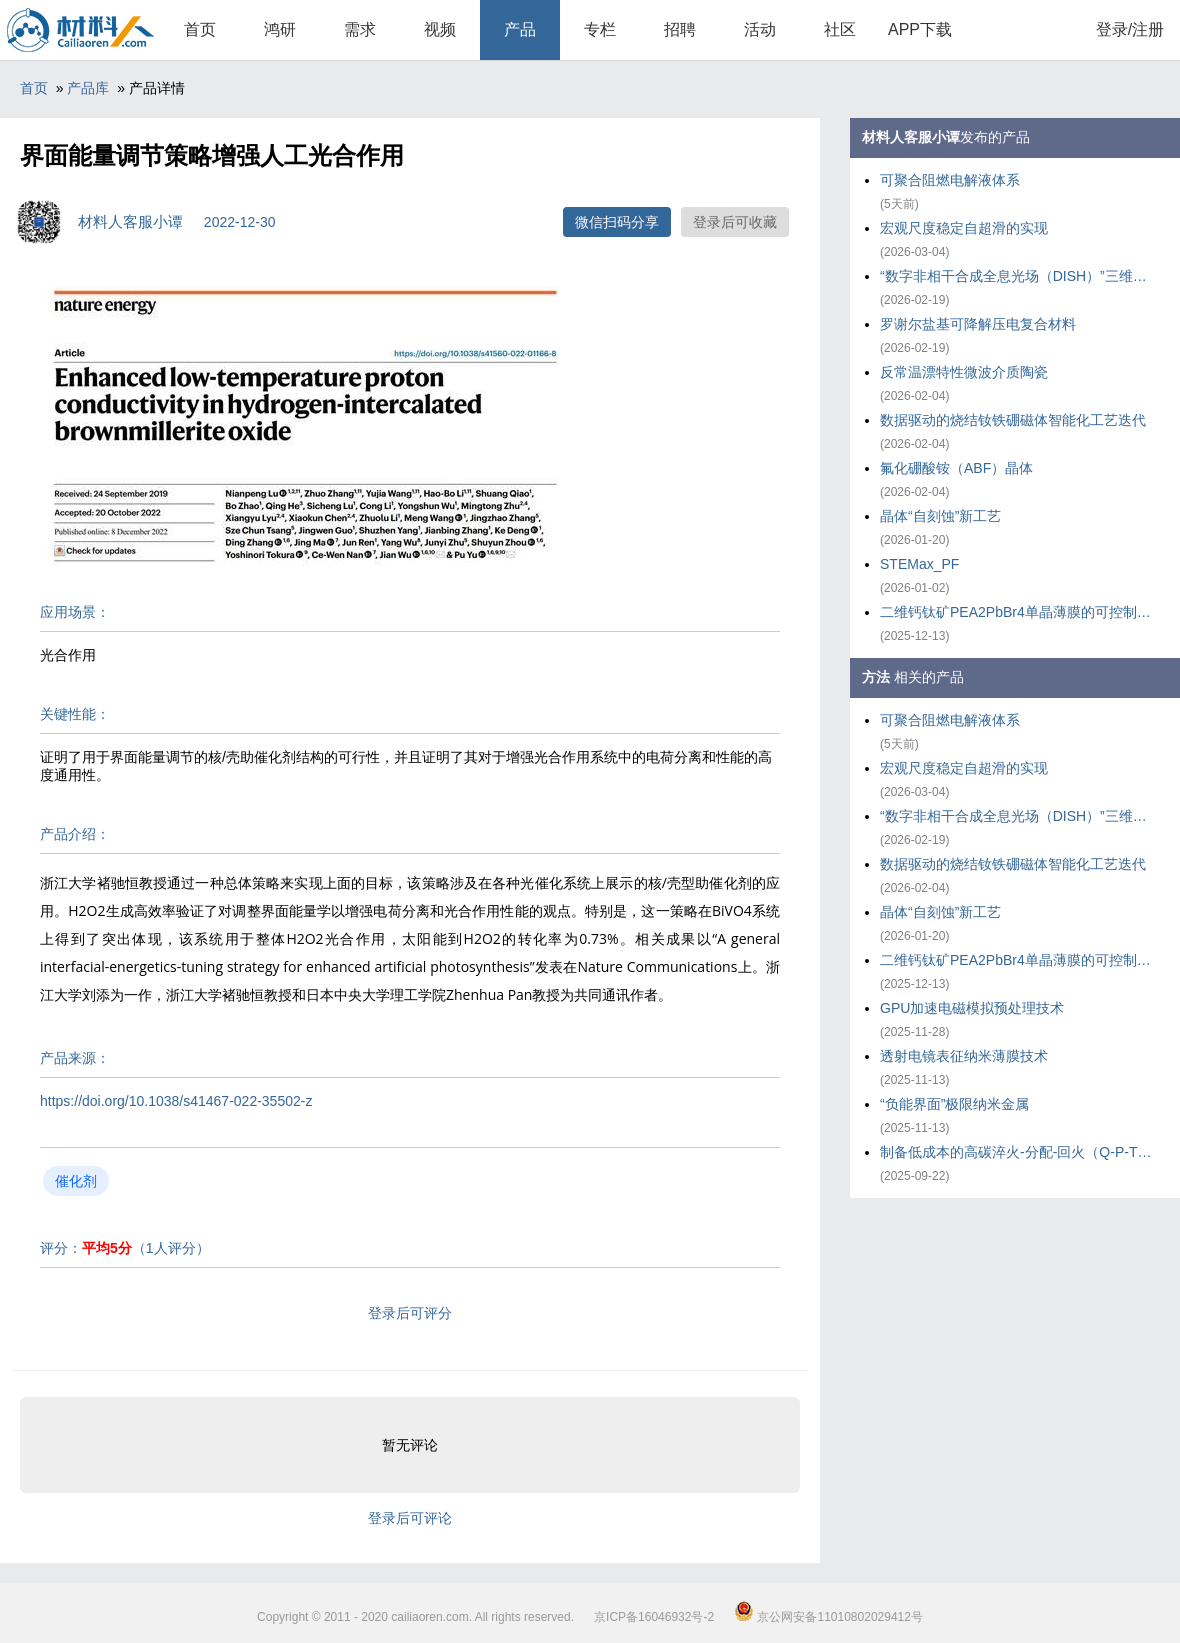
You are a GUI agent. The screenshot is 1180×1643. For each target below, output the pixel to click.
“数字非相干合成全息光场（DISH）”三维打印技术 (1020, 276)
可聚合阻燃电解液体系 (950, 180)
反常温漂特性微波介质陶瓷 (964, 372)
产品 (520, 29)
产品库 (88, 88)
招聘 (680, 29)
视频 (440, 29)
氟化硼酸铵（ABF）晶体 (956, 468)
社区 (840, 29)
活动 (760, 29)
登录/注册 (1130, 29)
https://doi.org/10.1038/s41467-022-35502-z (176, 1101)
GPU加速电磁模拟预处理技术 (972, 1008)
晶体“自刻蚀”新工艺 (940, 516)
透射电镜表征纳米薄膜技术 (964, 1056)
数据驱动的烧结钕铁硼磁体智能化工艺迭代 (1013, 420)
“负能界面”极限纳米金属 (954, 1104)
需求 (360, 29)
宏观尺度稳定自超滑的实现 (964, 228)
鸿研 (280, 29)
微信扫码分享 (617, 222)
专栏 (600, 29)
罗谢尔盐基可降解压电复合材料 (978, 324)
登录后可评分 (410, 1313)
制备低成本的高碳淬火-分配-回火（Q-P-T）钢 (1020, 1152)
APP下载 (920, 29)
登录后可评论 (410, 1518)
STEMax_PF (919, 564)
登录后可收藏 (735, 222)
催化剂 (76, 1181)
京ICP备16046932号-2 (654, 1617)
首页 (200, 29)
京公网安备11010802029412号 (828, 1617)
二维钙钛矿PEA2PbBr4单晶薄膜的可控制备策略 (1020, 612)
